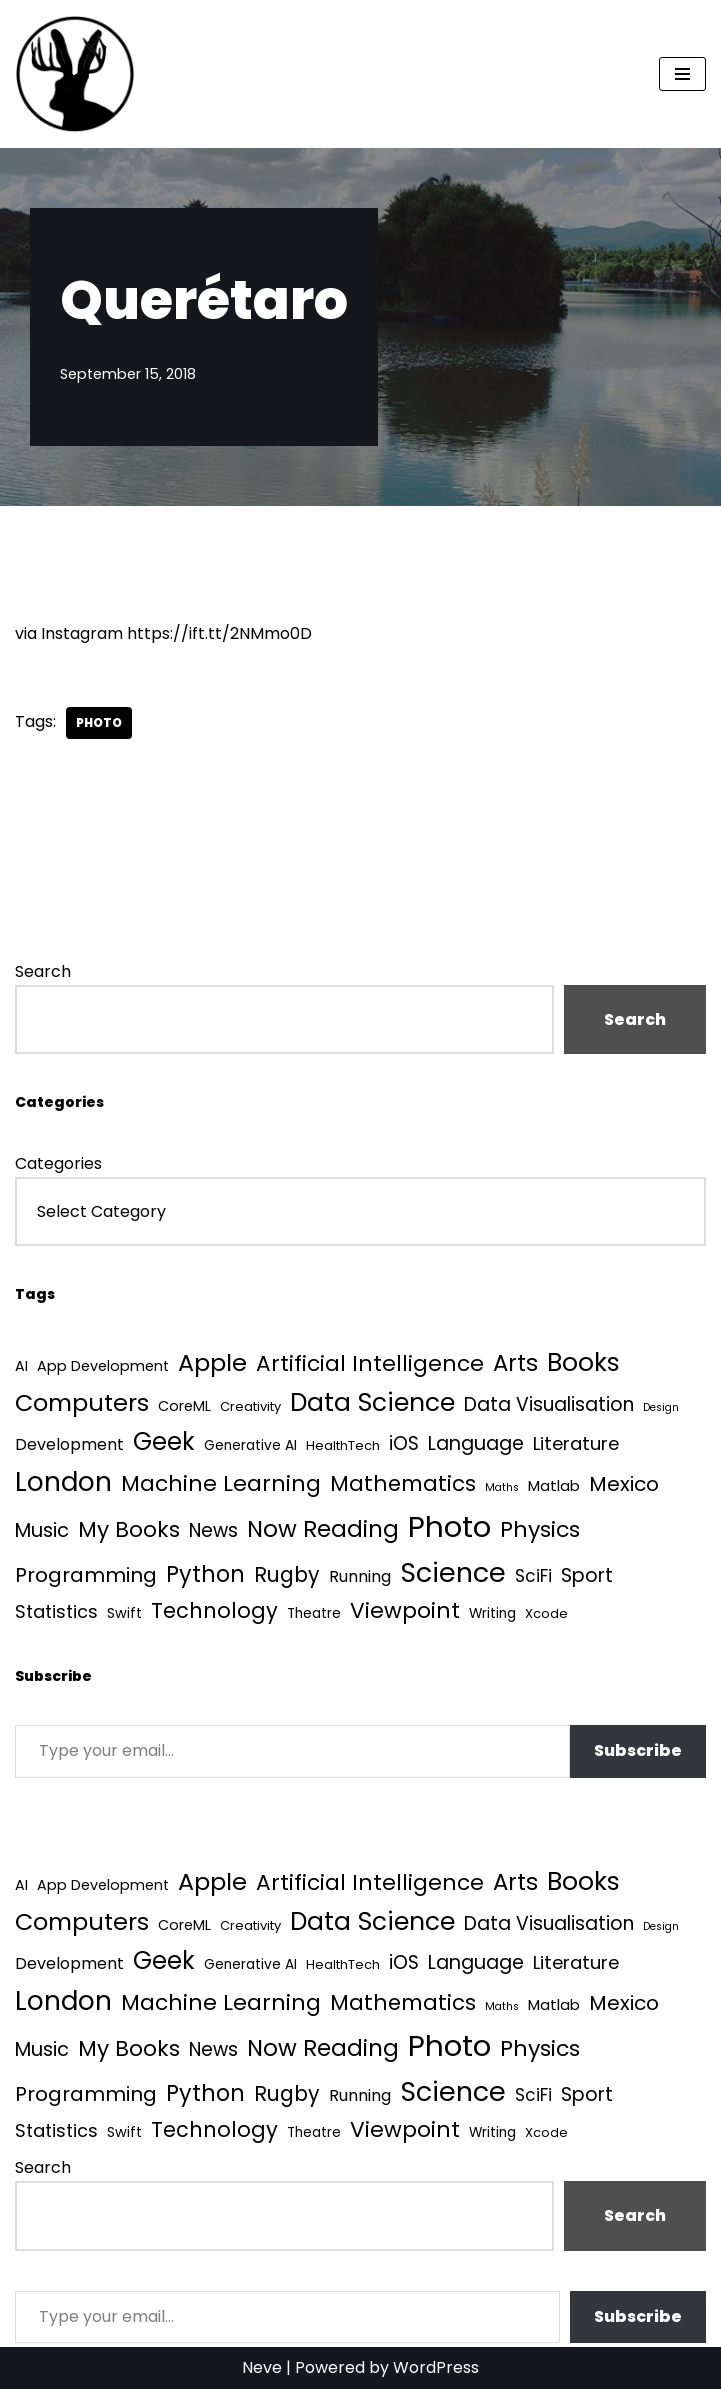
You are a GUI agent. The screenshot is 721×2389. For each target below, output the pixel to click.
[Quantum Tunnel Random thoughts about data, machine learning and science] (75, 74)
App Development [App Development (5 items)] (103, 1366)
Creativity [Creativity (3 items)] (250, 1406)
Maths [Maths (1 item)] (502, 1487)
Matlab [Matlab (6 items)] (554, 1485)
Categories (58, 1163)
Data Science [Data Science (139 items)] (372, 1402)
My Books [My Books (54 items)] (129, 1529)
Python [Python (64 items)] (205, 1574)
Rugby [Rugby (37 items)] (287, 1574)
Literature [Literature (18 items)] (576, 1443)
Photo (99, 722)
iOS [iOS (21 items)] (404, 1443)
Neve (262, 2367)
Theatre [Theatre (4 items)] (314, 1613)
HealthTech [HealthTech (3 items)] (343, 1445)
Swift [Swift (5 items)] (124, 1613)
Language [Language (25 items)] (476, 1443)
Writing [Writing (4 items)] (492, 1613)
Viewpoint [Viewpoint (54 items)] (405, 1610)
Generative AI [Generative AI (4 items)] (250, 1445)
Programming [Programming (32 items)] (86, 1575)
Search (43, 971)
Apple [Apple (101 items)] (212, 1362)
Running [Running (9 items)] (360, 1576)
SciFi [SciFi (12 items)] (533, 1576)
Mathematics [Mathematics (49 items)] (403, 1483)
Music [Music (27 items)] (42, 1530)
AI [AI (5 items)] (21, 1366)
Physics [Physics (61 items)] (540, 1529)
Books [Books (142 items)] (583, 1362)
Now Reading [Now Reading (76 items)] (323, 1529)
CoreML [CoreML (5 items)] (184, 1406)
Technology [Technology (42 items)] (214, 1610)
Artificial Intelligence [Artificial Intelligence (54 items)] (370, 1363)
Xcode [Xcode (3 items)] (546, 1613)
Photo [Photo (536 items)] (449, 1526)
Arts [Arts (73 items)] (515, 1363)
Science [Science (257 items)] (453, 1572)
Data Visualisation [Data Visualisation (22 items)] (549, 1404)
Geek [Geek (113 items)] (164, 1441)
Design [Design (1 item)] (661, 1407)
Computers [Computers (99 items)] (82, 1402)
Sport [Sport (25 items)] (587, 1575)
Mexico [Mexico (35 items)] (624, 1484)
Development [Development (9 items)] (69, 1444)
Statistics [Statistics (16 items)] (56, 1611)
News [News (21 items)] (213, 1530)
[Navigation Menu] (682, 74)
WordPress (436, 2367)
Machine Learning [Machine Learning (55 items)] (221, 1483)
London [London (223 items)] (63, 1481)
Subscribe (638, 1750)
